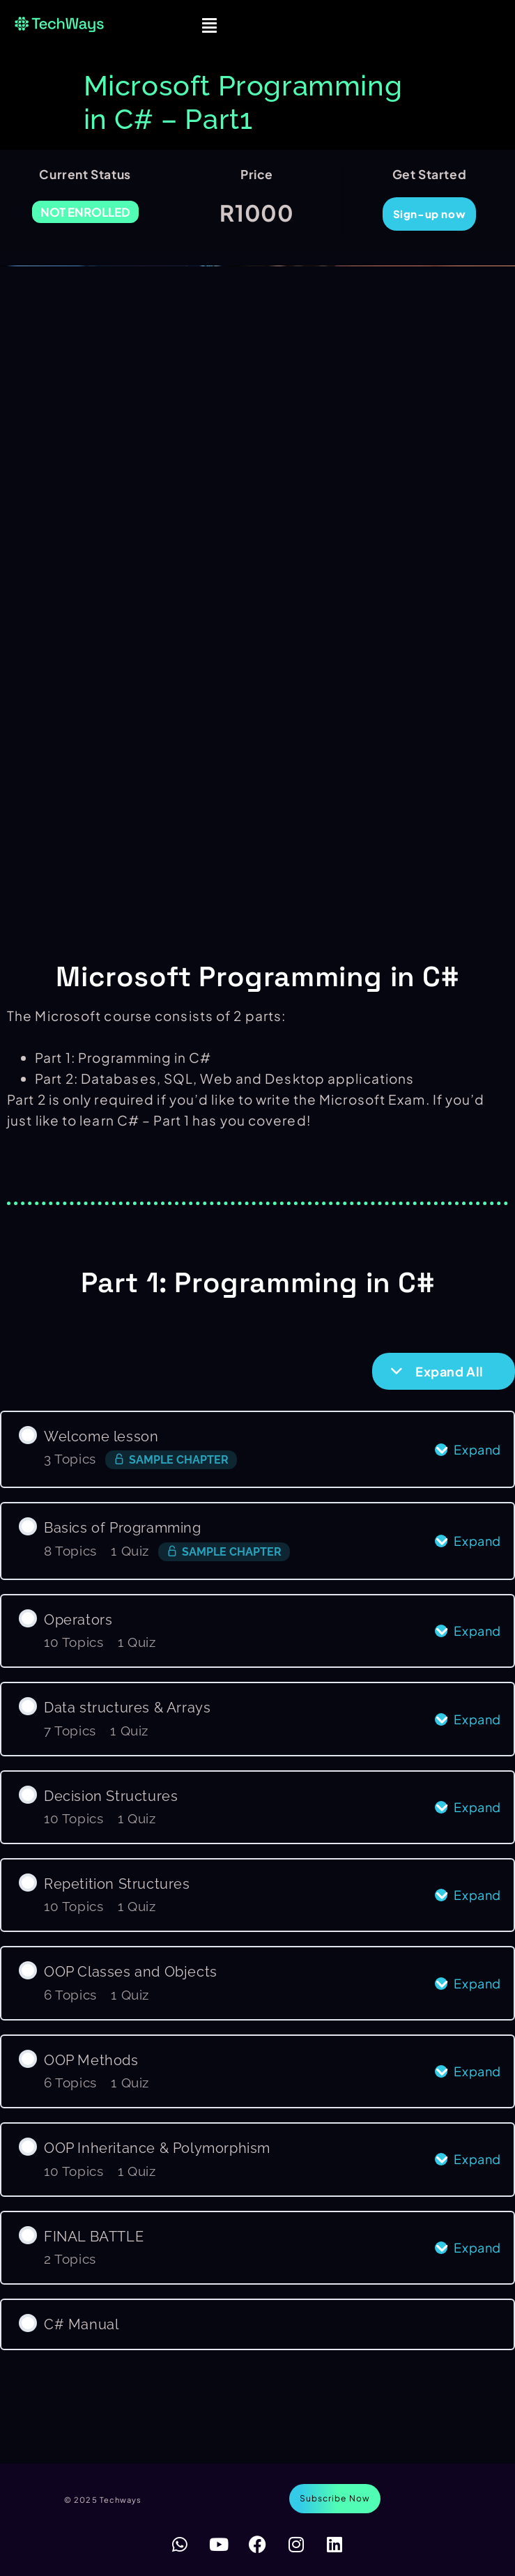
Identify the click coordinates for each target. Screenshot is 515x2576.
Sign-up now (429, 213)
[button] (210, 25)
